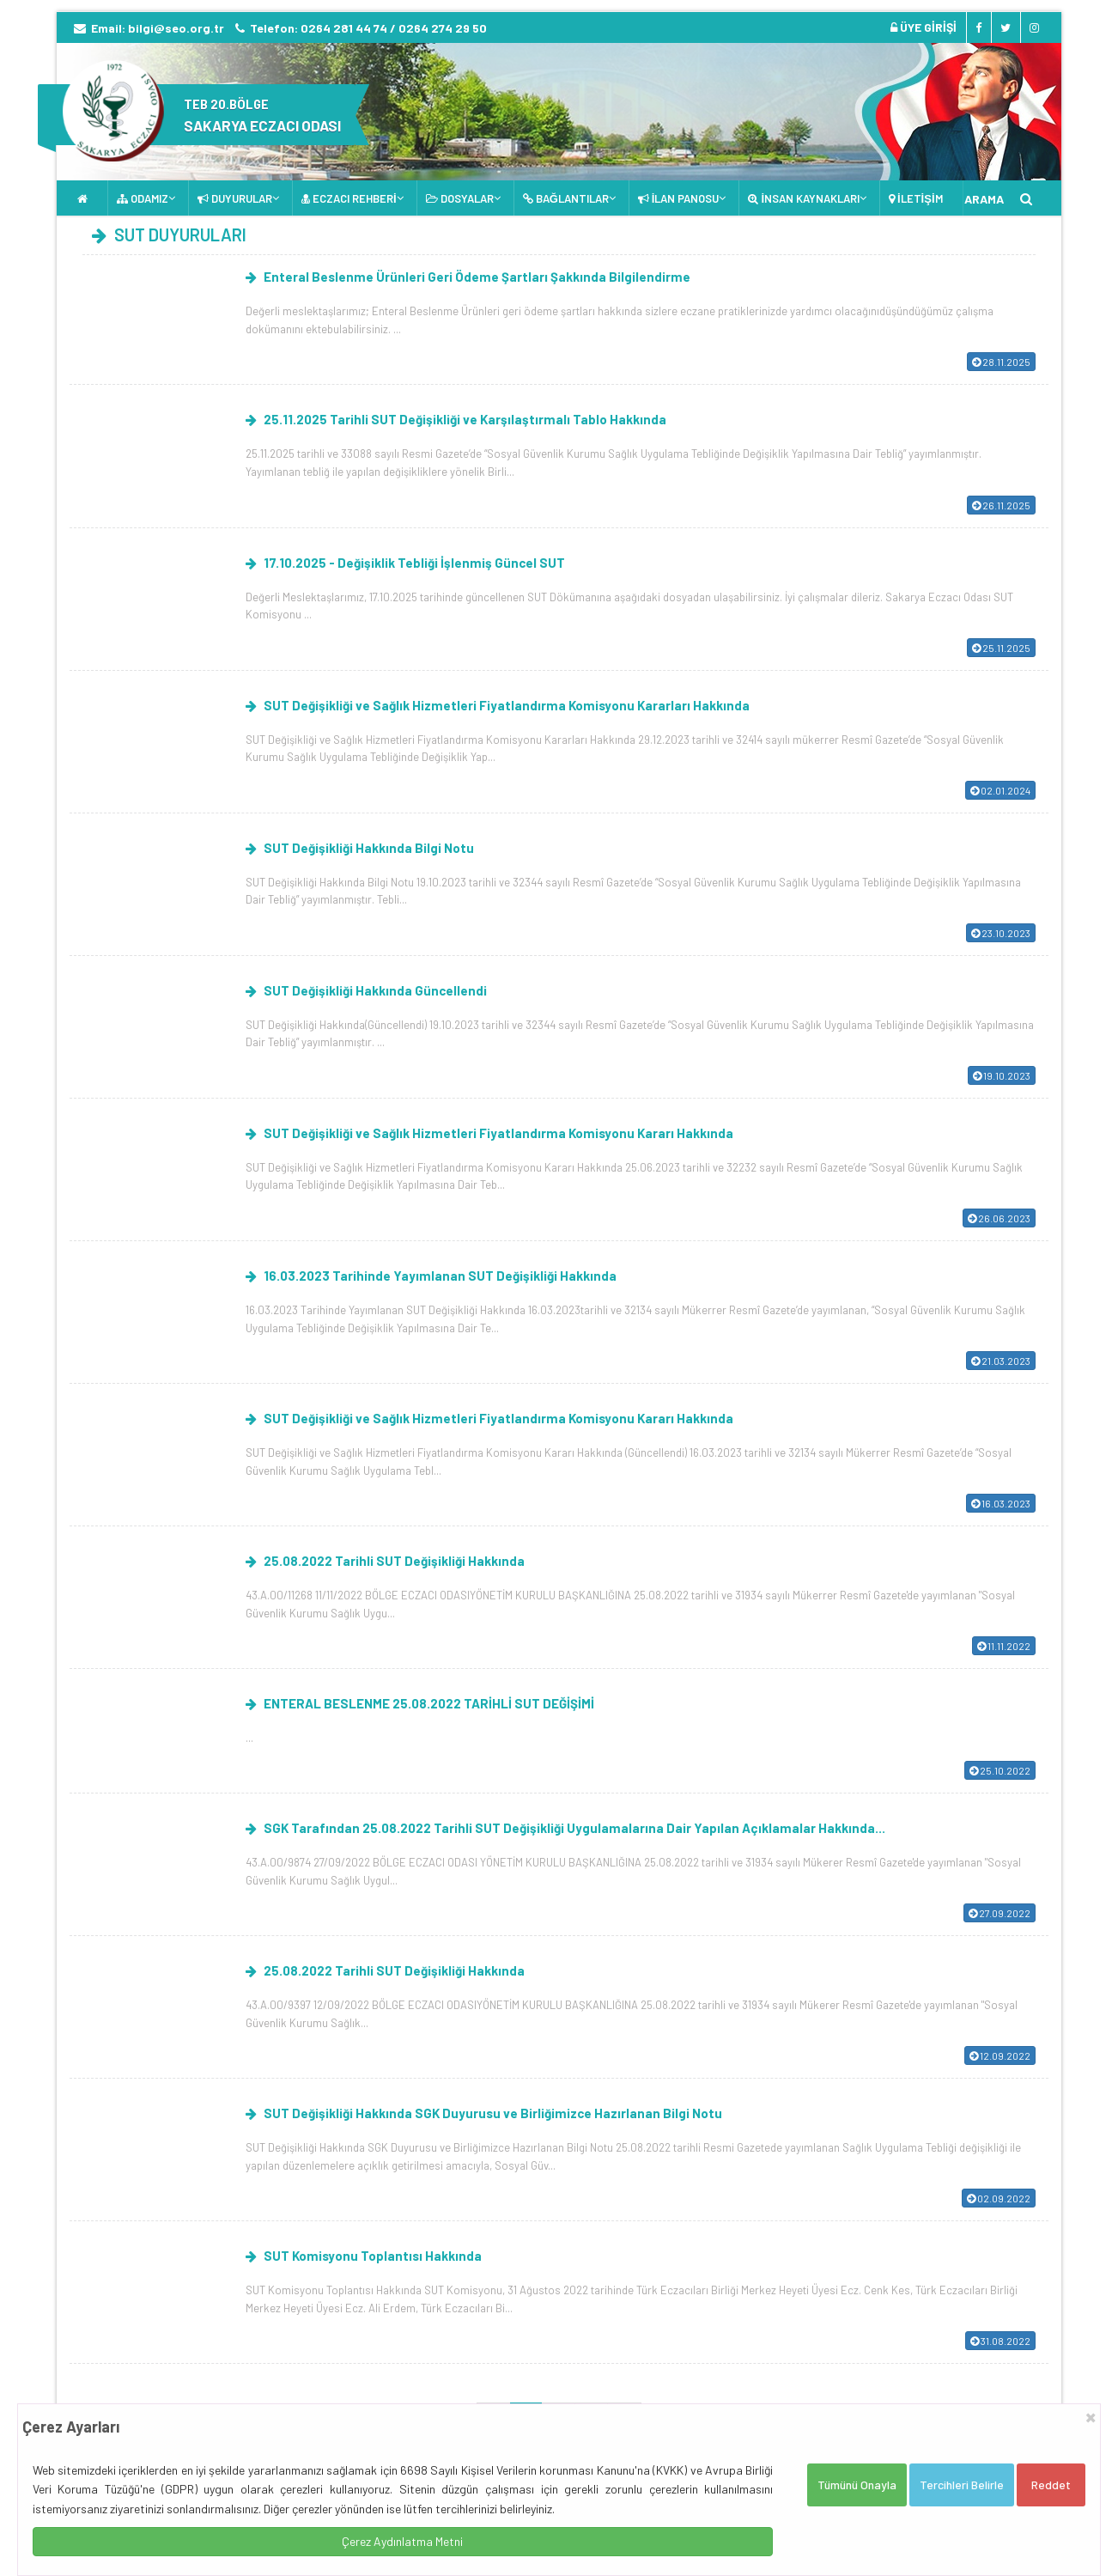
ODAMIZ (142, 198)
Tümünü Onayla (856, 2484)
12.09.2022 (999, 2055)
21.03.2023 (1000, 1361)
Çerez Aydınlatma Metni (402, 2541)
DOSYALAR (460, 198)
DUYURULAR (234, 198)
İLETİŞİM (916, 198)
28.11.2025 (1001, 362)
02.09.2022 (998, 2198)
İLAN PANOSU (679, 198)
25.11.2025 (1001, 648)
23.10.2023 (1000, 933)
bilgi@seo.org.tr (176, 28)
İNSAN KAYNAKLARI (804, 198)
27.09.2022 (999, 1913)
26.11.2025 (1001, 505)
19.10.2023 (1001, 1075)
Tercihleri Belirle (962, 2484)
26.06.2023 (999, 1218)
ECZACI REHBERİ (349, 198)
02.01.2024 (1000, 790)
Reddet (1051, 2484)
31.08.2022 (1000, 2341)
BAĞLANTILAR (566, 198)
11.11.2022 (1003, 1646)
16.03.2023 (1000, 1503)
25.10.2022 (999, 1770)
